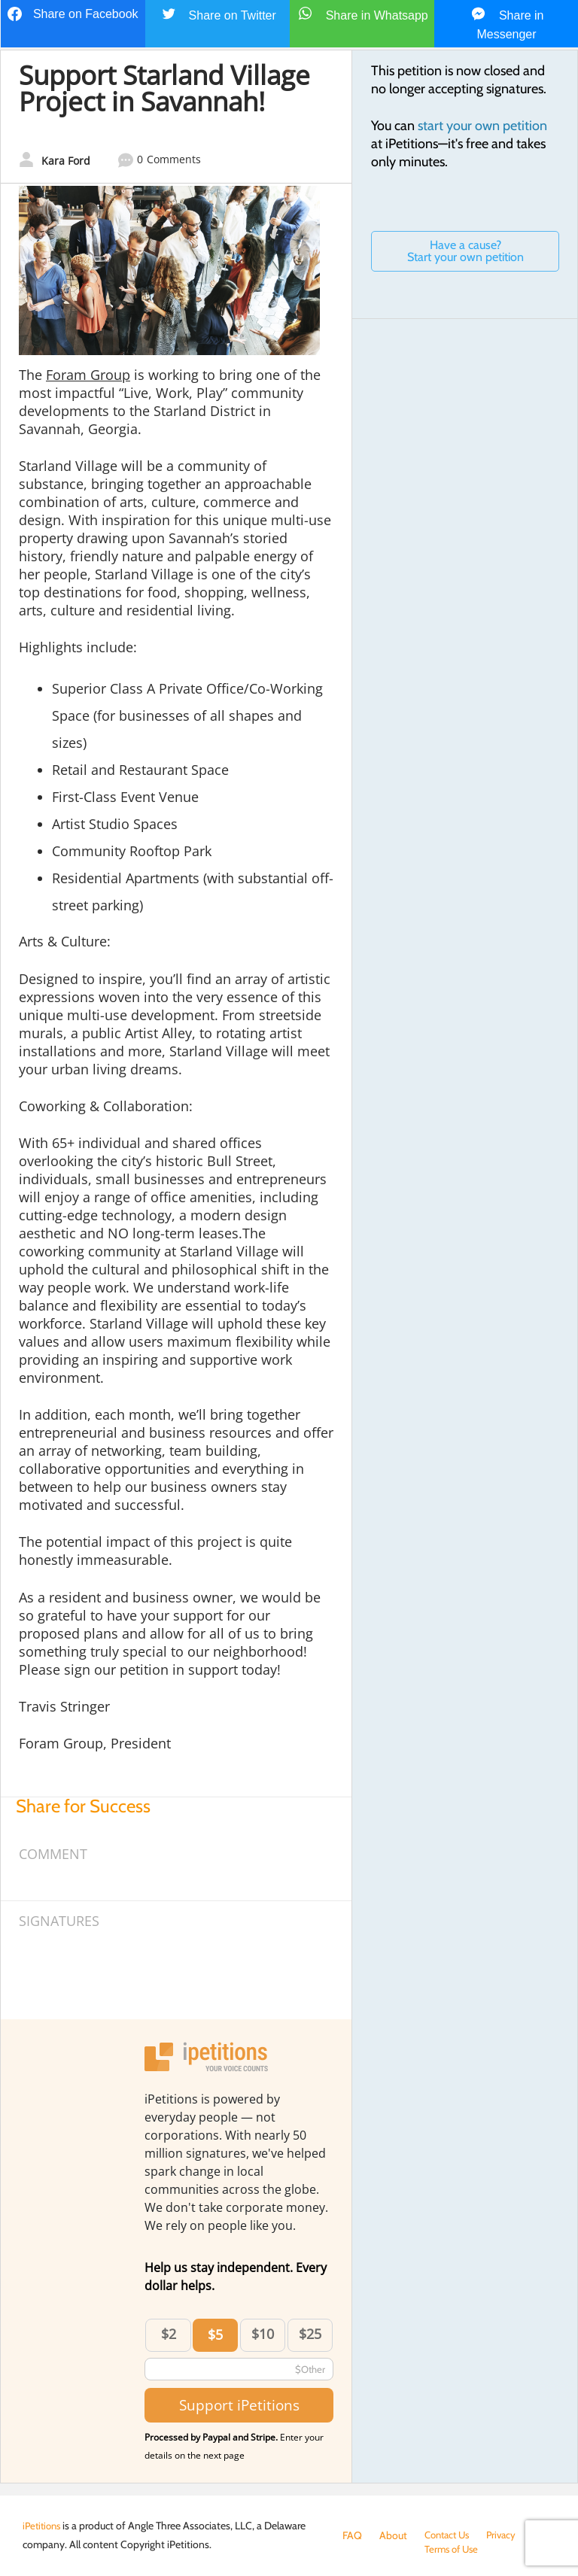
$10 (262, 2334)
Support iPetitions (239, 2405)
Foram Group (88, 375)
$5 (215, 2334)
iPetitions (44, 2525)
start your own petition (482, 125)
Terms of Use (371, 2550)
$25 (310, 2334)
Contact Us (449, 2535)
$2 (168, 2334)
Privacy (508, 2535)
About (393, 2535)
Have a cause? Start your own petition (465, 251)
